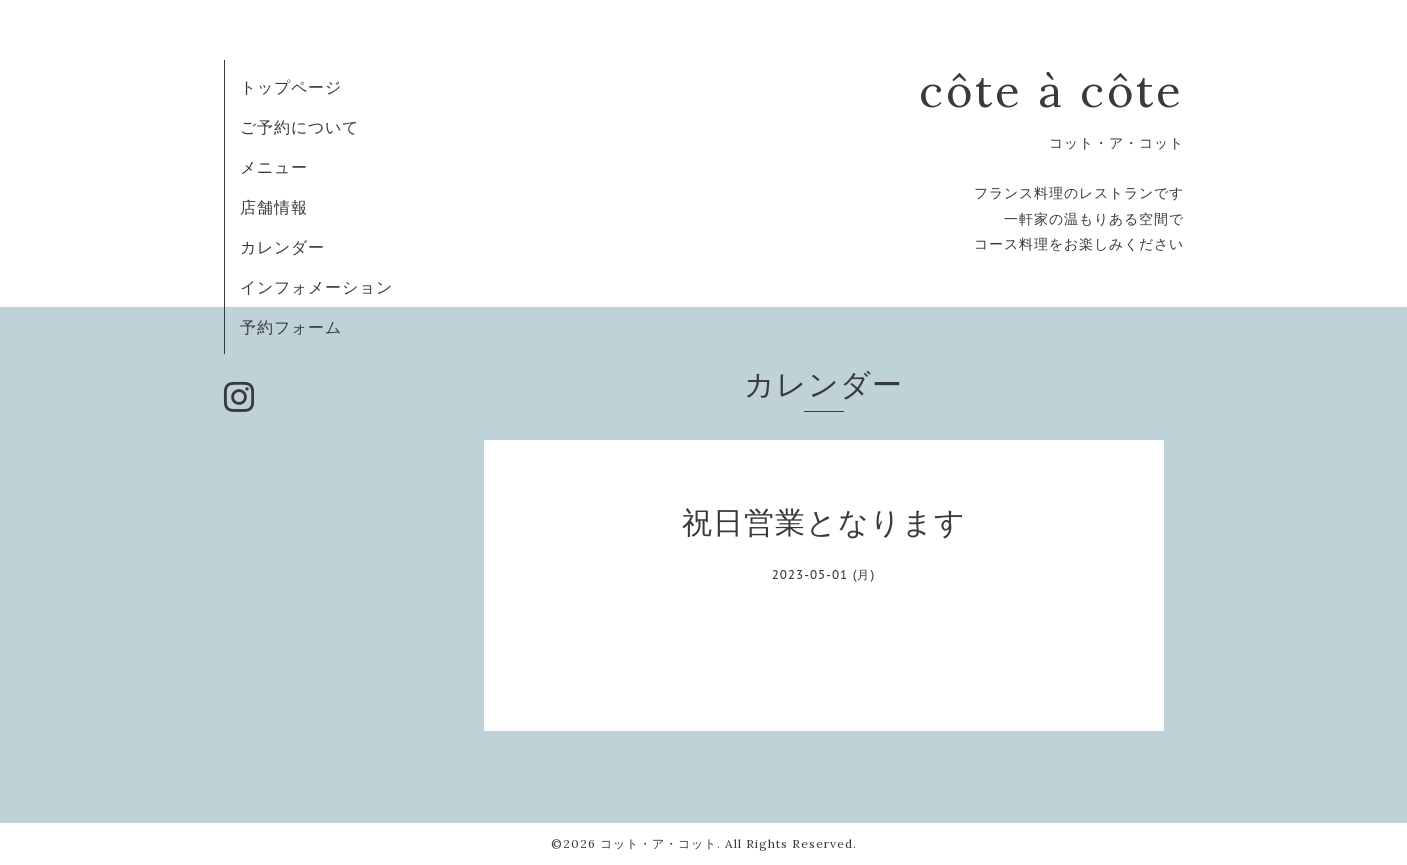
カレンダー (282, 247)
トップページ (291, 87)
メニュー (274, 167)
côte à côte (1051, 90)
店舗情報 (274, 207)
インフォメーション (316, 287)
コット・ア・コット (658, 843)
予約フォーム (291, 327)
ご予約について (299, 127)
